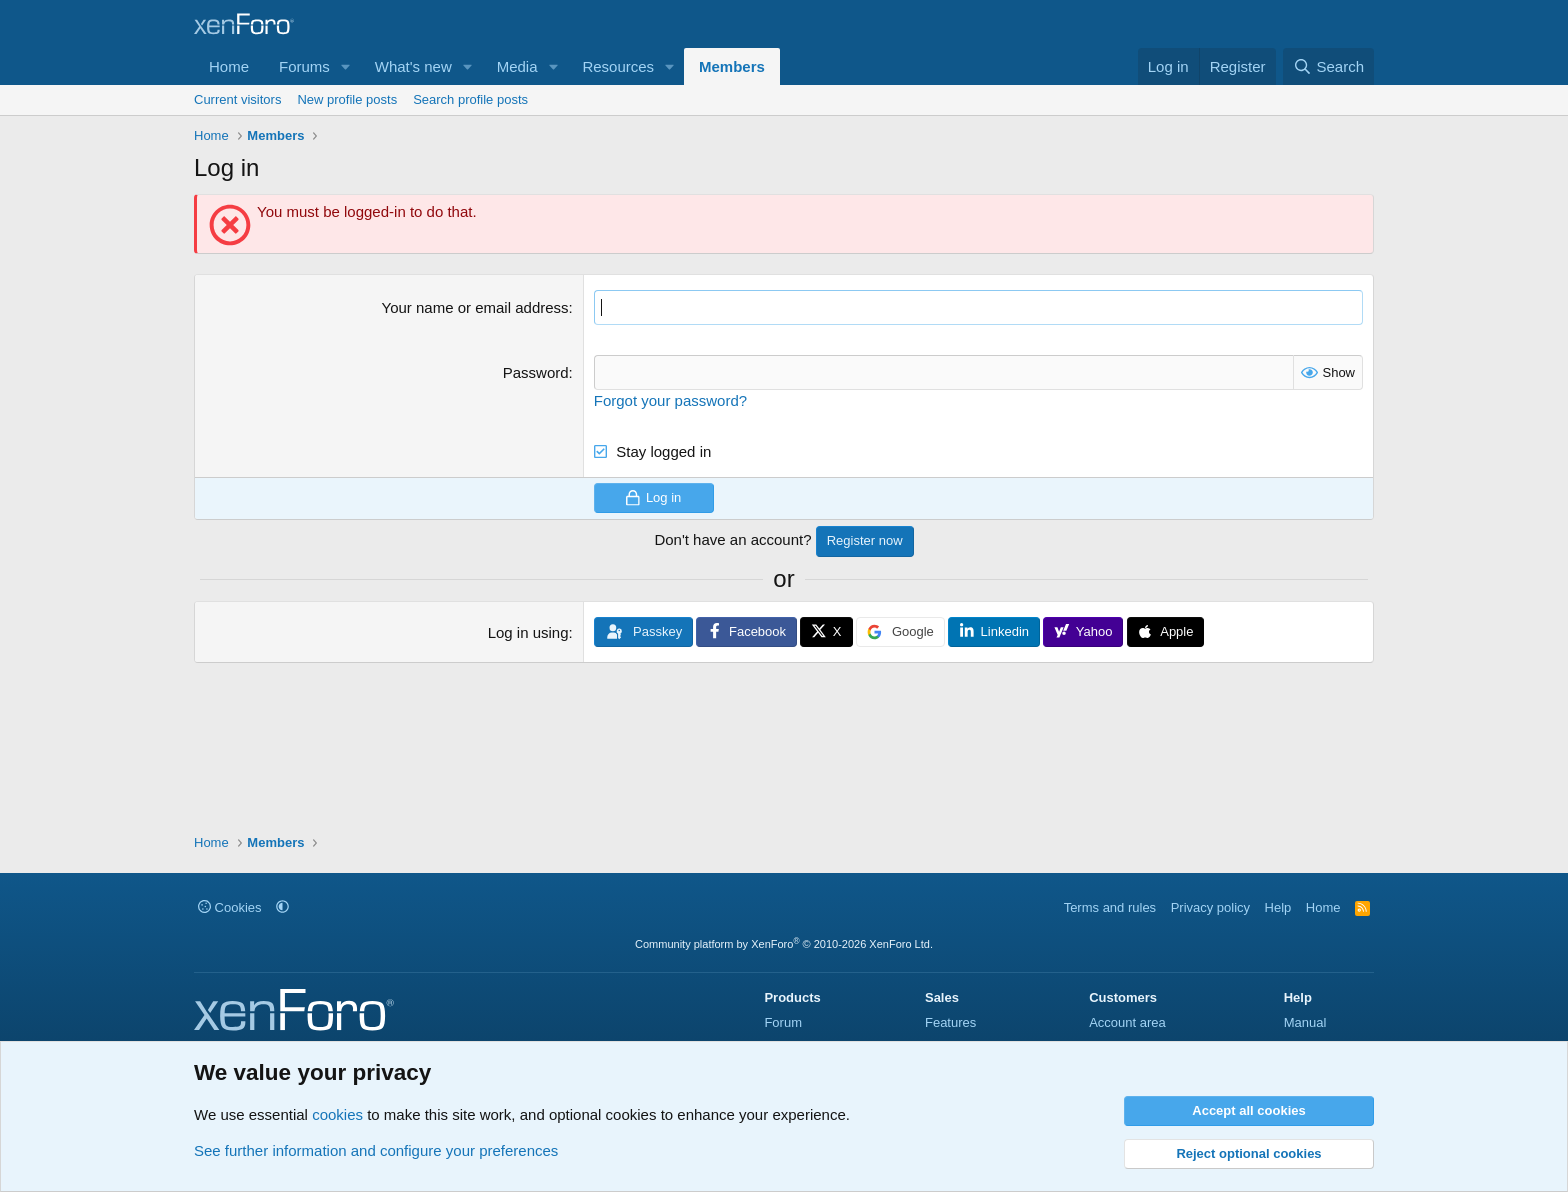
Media (517, 66)
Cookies (230, 907)
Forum (783, 1022)
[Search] (1328, 66)
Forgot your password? (670, 400)
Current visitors (237, 99)
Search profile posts (470, 99)
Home (229, 66)
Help (1278, 907)
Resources (618, 66)
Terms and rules (1110, 907)
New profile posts (347, 99)
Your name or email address (475, 307)
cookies (337, 1114)
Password (536, 372)
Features (950, 1022)
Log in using (528, 632)
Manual (1305, 1022)
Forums (304, 66)
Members (732, 66)
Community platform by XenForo (784, 944)
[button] (346, 66)
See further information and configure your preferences (376, 1150)
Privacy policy (1210, 907)
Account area (1127, 1022)
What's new (413, 66)
